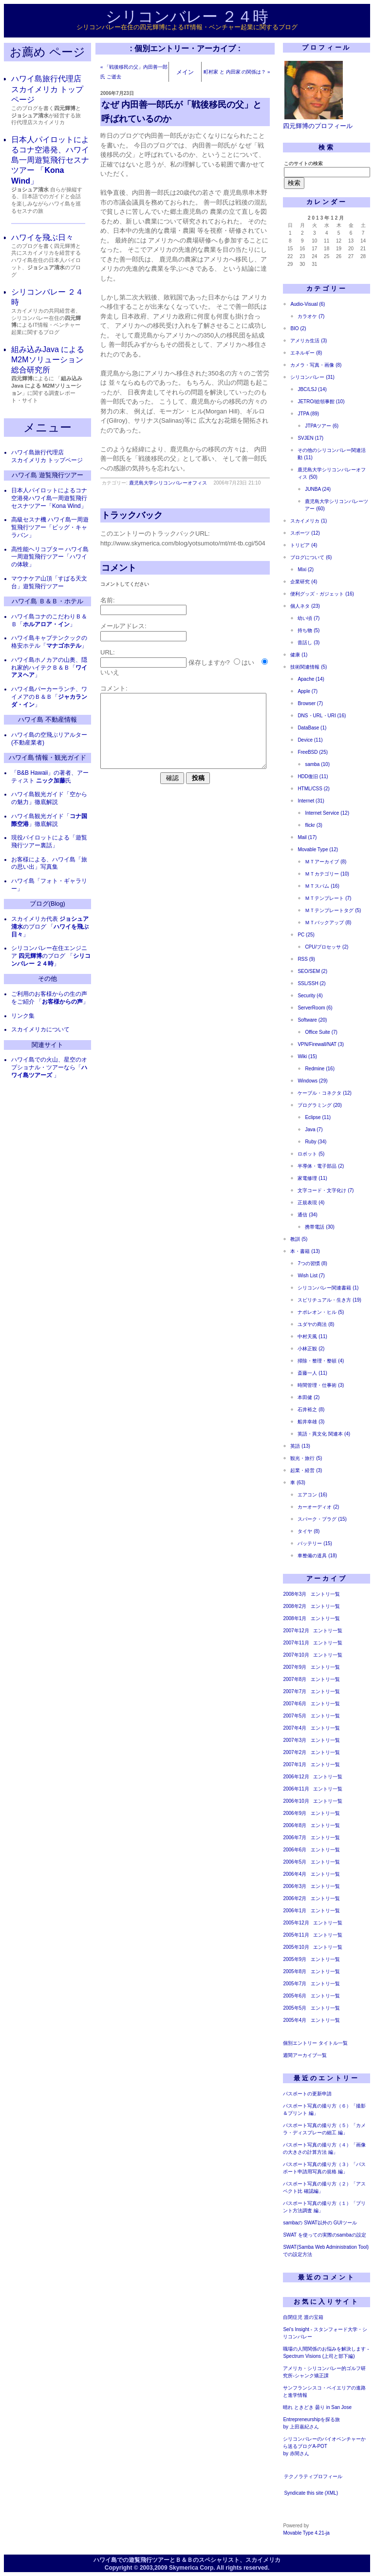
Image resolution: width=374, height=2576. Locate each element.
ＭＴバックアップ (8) (328, 922)
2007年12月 (296, 1630)
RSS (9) (306, 959)
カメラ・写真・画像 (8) (315, 365)
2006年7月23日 (117, 93)
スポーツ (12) (305, 533)
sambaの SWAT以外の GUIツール (319, 2222)
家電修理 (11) (312, 1178)
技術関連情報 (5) (308, 667)
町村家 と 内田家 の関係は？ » (237, 72)
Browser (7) (310, 703)
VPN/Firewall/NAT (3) (321, 1044)
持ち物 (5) (308, 630)
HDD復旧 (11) (313, 776)
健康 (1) (298, 654)
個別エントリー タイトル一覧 (315, 2043)
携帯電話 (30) (320, 1227)
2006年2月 (294, 1898)
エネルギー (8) (306, 352)
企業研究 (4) (303, 581)
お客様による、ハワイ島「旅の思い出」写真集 (49, 863)
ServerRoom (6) (315, 1007)
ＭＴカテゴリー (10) (327, 874)
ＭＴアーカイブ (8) (325, 861)
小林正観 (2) (311, 1348)
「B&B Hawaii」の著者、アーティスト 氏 (50, 776)
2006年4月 (294, 1874)
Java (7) (313, 1129)
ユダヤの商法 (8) (316, 1324)
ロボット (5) (311, 1154)
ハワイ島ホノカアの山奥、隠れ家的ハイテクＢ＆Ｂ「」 (49, 667)
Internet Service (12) (327, 813)
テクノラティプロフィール (313, 2476)
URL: (107, 652)
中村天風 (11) (312, 1336)
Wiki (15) (307, 1056)
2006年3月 (294, 1886)
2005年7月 (294, 1983)
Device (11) (310, 740)
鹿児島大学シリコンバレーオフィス (168, 482)
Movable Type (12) (318, 849)
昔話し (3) (308, 642)
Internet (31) (311, 800)
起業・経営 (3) (306, 1470)
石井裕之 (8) (311, 1409)
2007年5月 (294, 1715)
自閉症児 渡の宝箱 (303, 2317)
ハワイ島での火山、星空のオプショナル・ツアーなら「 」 (49, 1067)
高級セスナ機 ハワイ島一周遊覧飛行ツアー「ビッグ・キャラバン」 (50, 527)
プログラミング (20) (320, 1105)
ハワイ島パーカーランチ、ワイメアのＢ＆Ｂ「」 (49, 697)
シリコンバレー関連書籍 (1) (328, 1287)
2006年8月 (294, 1825)
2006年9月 (294, 1813)
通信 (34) (308, 1214)
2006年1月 (294, 1910)
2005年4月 (294, 2020)
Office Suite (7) (321, 1032)
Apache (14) (311, 679)
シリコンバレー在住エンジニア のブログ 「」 (51, 956)
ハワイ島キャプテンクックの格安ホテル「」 (49, 642)
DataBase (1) (312, 727)
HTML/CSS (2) (314, 788)
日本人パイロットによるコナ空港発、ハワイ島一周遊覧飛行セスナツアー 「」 (50, 160)
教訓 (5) (298, 1239)
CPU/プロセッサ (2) (326, 947)
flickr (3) (313, 825)
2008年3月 (294, 1594)
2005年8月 (294, 1971)
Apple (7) (308, 691)
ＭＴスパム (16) (322, 886)
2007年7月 (294, 1691)
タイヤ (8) (308, 1531)
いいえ (109, 672)
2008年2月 (294, 1606)
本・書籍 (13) (305, 1251)
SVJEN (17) (310, 438)
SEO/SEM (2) (312, 971)
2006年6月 (294, 1849)
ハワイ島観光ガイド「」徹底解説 (49, 820)
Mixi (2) (306, 569)
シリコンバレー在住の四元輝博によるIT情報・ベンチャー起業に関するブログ (187, 27)
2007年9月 (294, 1667)
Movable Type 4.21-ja (306, 2533)
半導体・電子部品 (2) (321, 1166)
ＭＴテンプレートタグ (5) (333, 910)
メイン (185, 72)
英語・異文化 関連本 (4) (324, 1434)
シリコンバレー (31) (312, 377)
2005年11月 (296, 1935)
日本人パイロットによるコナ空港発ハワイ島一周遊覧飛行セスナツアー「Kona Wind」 (49, 498)
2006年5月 (294, 1862)
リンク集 (23, 1015)
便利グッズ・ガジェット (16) (322, 594)
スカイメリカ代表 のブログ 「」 (50, 926)
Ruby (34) (315, 1141)
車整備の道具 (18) (317, 1555)
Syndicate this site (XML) (311, 2493)
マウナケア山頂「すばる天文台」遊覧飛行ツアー (49, 582)
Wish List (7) (311, 1275)
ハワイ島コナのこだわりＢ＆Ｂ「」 (49, 620)
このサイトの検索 (303, 163)
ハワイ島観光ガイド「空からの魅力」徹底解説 (49, 798)
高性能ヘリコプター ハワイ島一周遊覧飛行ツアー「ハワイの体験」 (50, 557)
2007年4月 (294, 1728)
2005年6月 (294, 1995)
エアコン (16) (312, 1494)
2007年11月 (296, 1642)
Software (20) (312, 1020)
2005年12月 (296, 1922)
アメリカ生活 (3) (308, 340)
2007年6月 (294, 1703)
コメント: (114, 688)
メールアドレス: (123, 626)
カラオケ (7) (311, 316)
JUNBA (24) (318, 489)
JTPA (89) (308, 413)
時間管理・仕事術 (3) (321, 1385)
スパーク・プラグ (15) (322, 1519)
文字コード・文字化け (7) (326, 1190)
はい (248, 662)
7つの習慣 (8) (312, 1263)
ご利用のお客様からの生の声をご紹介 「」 (50, 997)
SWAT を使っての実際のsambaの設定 (324, 2235)
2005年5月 (294, 2008)
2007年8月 (294, 1679)
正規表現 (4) (311, 1202)
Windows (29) (312, 1080)
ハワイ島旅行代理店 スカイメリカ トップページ (47, 89)
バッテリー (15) (315, 1543)
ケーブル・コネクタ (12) (325, 1093)
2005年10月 (296, 1947)
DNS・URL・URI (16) (322, 715)
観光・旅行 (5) (306, 1458)
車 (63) (297, 1482)
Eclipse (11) (318, 1117)
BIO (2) (298, 328)
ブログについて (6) (311, 557)
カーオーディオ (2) (318, 1507)
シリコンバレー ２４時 (187, 16)
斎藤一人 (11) (312, 1373)
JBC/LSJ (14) (312, 389)
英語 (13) (300, 1446)
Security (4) (310, 995)
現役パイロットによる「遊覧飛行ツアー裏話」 (49, 841)
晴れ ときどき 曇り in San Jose (317, 2407)
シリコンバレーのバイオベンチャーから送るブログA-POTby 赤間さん (324, 2446)
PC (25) (306, 934)
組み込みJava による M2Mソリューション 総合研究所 (47, 359)
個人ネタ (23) (305, 606)
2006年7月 (294, 1837)
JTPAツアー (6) (321, 426)
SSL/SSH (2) (311, 983)
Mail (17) (307, 837)
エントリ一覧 (325, 1594)
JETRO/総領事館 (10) (321, 401)
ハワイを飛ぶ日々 (42, 237)
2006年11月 (296, 1789)
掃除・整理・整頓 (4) (321, 1360)
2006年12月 (296, 1776)
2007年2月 (294, 1752)
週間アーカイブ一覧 (305, 2055)
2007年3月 (294, 1740)
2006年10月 (296, 1801)
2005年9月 (294, 1959)
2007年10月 (296, 1655)
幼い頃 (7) (308, 618)
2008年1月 (294, 1618)
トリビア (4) (303, 545)
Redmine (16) (320, 1068)
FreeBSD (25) (313, 752)
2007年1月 (294, 1764)
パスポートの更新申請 (307, 2093)
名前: (107, 600)
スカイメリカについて (40, 1029)
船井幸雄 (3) (311, 1421)
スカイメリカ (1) (308, 520)
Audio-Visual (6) (307, 304)
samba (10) (317, 764)
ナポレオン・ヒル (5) (321, 1312)
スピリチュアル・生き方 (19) (329, 1300)
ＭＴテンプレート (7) (328, 898)
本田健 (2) (308, 1397)
